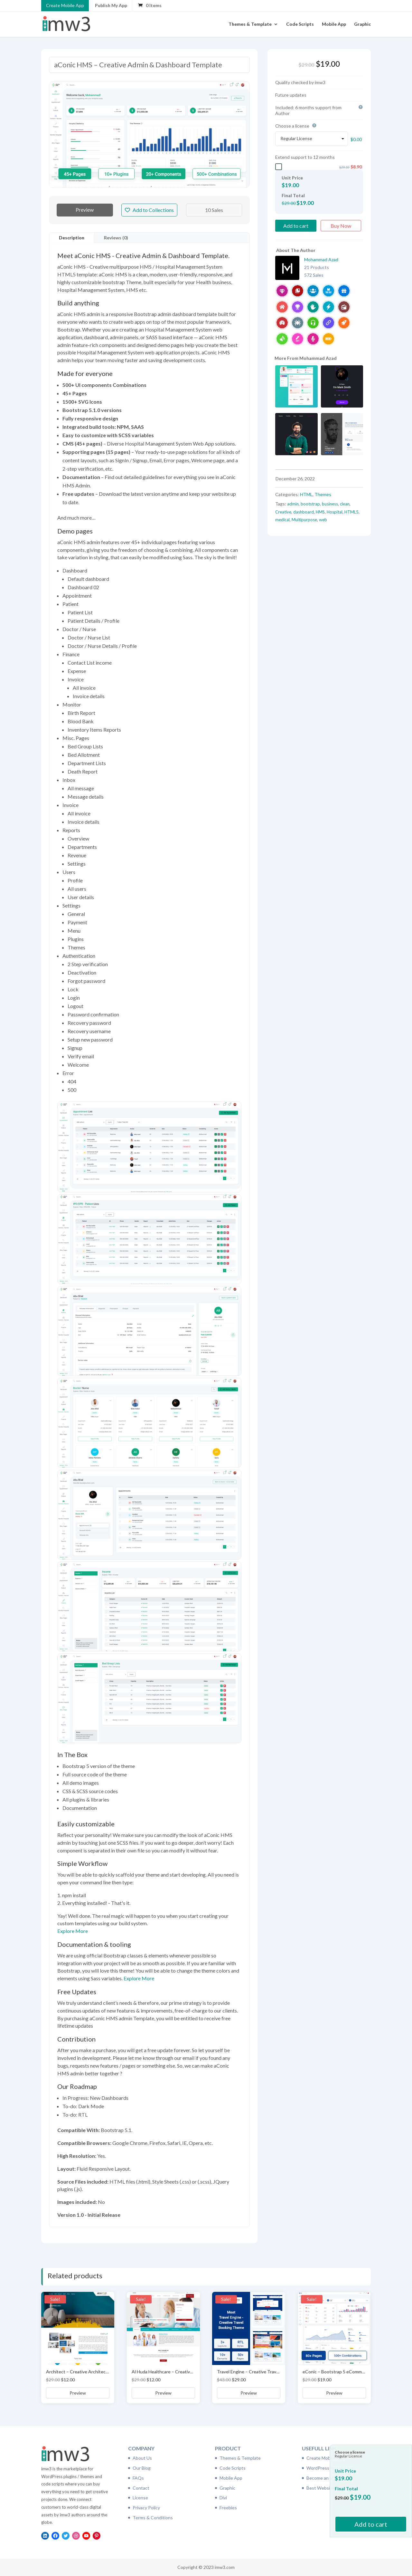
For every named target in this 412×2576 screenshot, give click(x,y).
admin (293, 503)
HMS (320, 511)
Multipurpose (304, 519)
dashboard (303, 511)
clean (345, 503)
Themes (322, 494)
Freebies (228, 2507)
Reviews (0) (116, 237)
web (323, 519)
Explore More (72, 1931)
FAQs (138, 2478)
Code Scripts (300, 24)
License (140, 2497)
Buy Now (341, 226)
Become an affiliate (325, 2478)
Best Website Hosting (328, 2488)
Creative (283, 511)
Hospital (334, 511)
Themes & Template (250, 24)
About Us (142, 2458)
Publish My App (111, 5)
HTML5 (351, 511)
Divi (223, 2497)
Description (71, 237)
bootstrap (310, 503)
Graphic (362, 24)
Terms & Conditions (153, 2517)
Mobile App (334, 24)
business (330, 503)
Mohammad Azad (321, 259)
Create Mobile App (65, 5)
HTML (306, 494)
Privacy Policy (146, 2507)
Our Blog (142, 2468)
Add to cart (295, 226)
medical (282, 519)
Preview (85, 210)
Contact (141, 2488)
